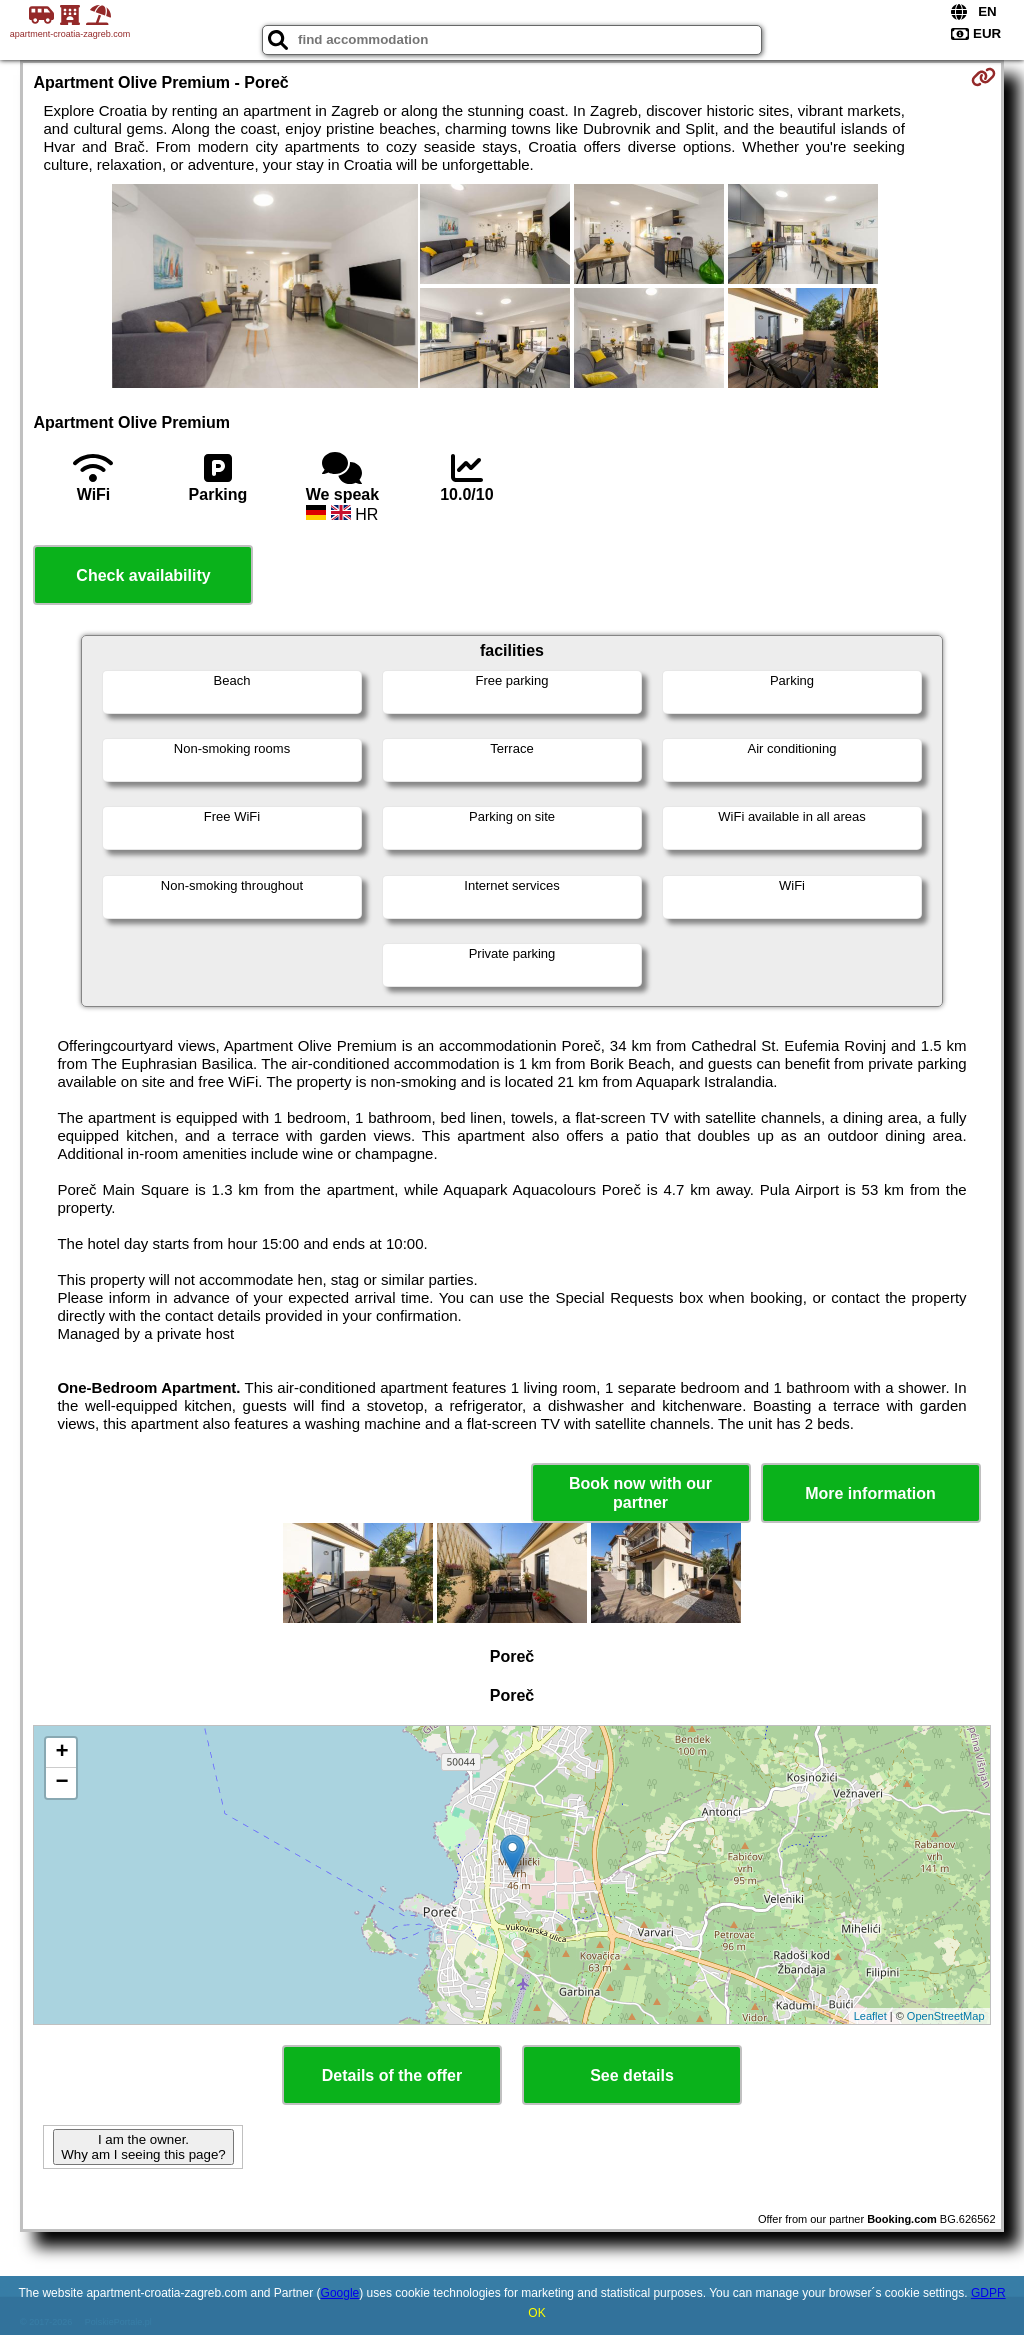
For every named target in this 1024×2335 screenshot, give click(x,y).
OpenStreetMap (946, 2016)
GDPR (988, 2293)
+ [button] (61, 1753)
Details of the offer (392, 2075)
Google (340, 2293)
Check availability (143, 575)
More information (870, 1493)
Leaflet (870, 2016)
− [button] (61, 1783)
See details (632, 2075)
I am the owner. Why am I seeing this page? (143, 2147)
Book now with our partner (640, 1493)
